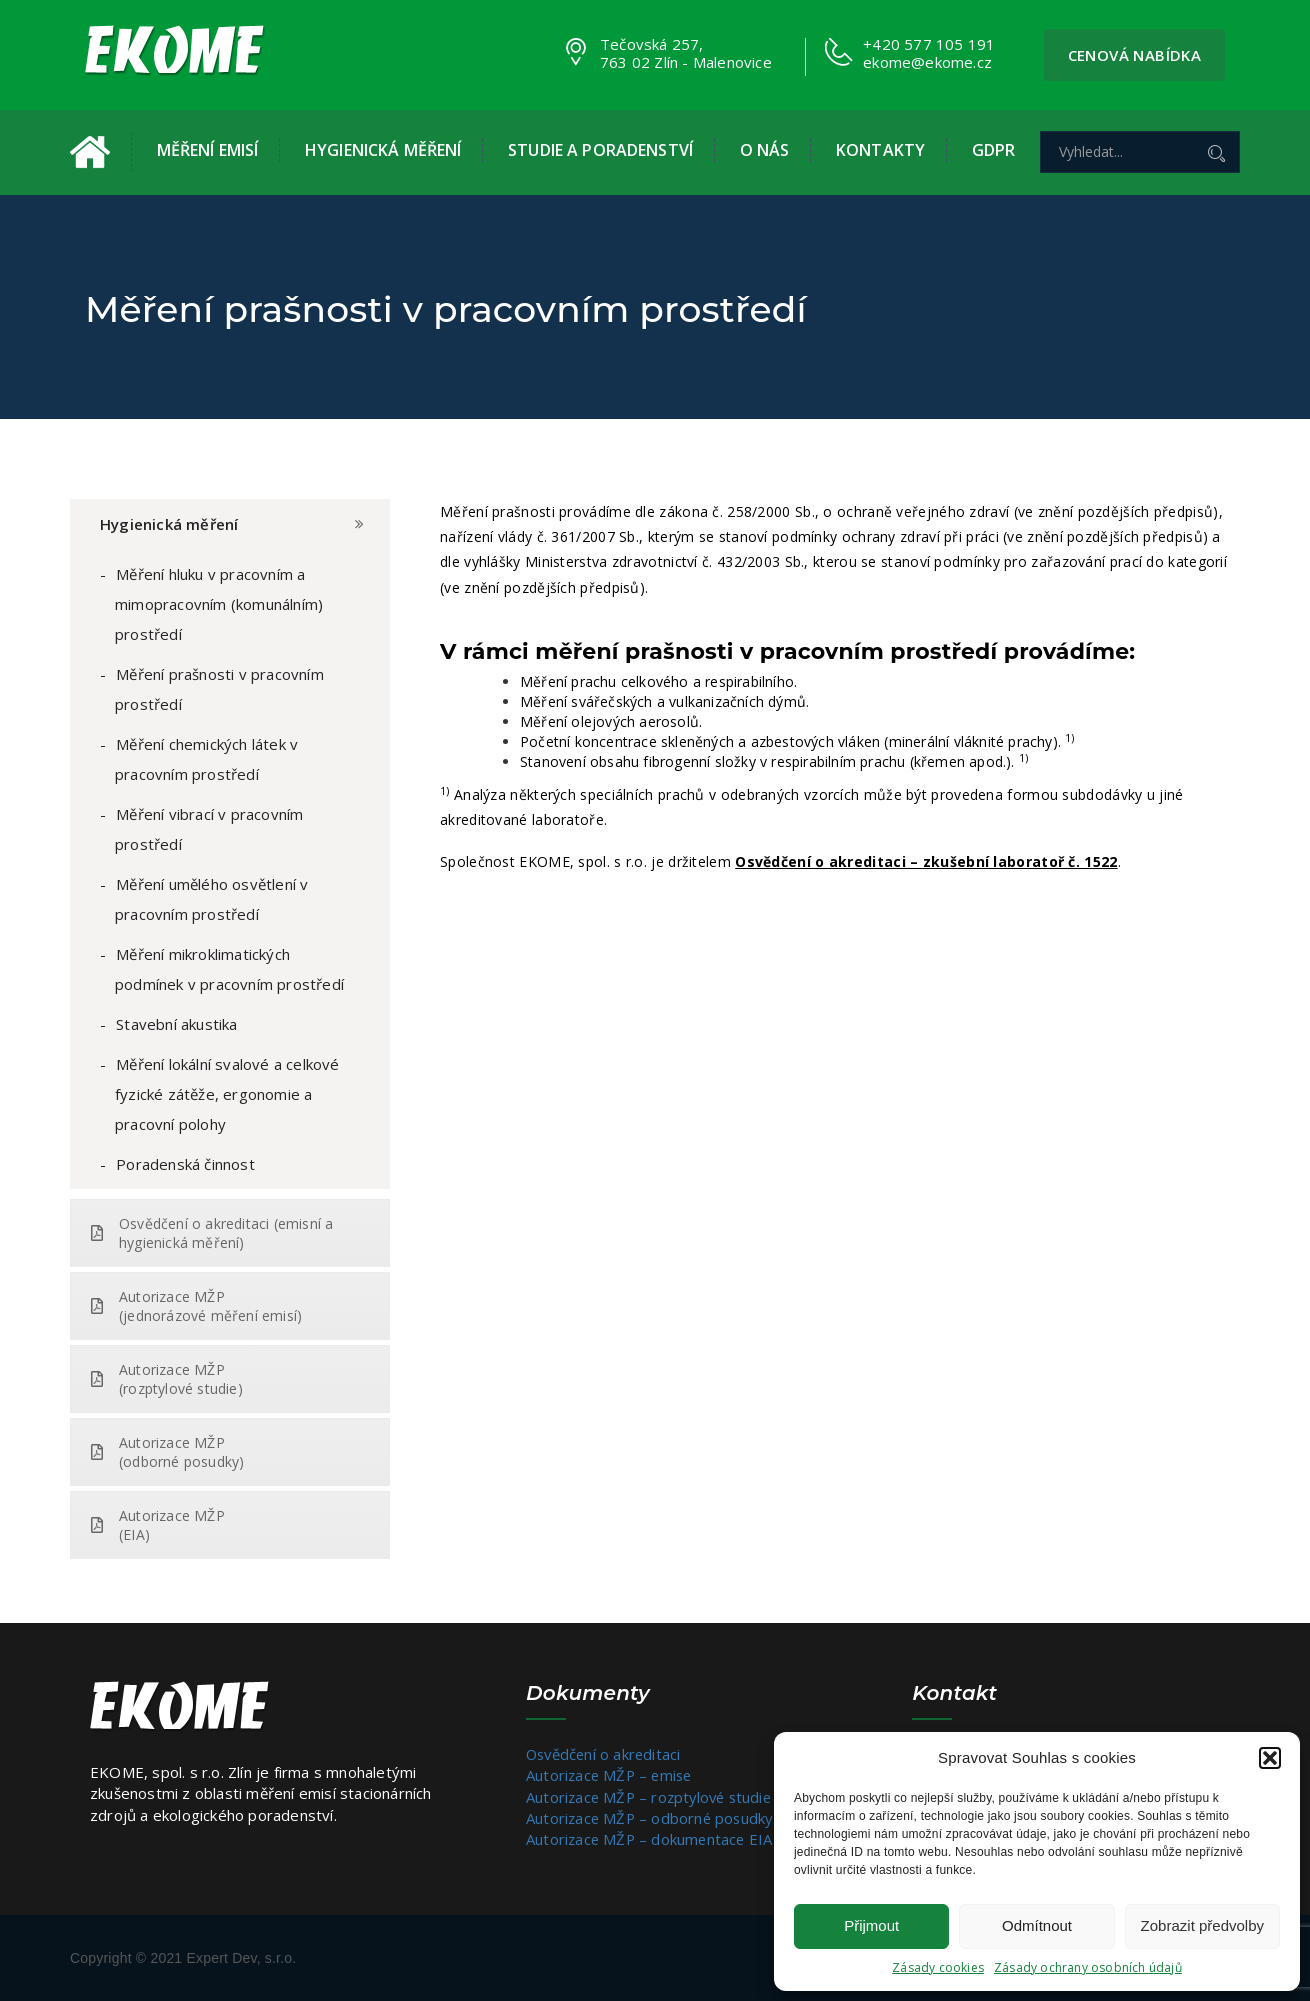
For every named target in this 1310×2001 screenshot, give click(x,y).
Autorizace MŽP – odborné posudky (652, 1818)
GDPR (994, 150)
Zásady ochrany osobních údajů (1088, 1967)
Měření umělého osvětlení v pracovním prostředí (211, 899)
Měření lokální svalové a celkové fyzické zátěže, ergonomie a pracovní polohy (227, 1094)
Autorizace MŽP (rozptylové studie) (167, 1379)
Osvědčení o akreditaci (605, 1754)
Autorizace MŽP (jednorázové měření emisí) (196, 1306)
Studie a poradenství (600, 150)
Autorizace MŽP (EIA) (158, 1525)
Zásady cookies (938, 1967)
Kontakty (880, 150)
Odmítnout (1037, 1925)
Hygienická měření (383, 150)
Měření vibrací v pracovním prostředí (209, 829)
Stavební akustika (176, 1024)
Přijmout (871, 1925)
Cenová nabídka (1135, 55)
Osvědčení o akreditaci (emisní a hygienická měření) (212, 1233)
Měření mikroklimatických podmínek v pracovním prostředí (229, 969)
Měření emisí (208, 150)
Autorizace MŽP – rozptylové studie (653, 1797)
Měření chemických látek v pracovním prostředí (206, 759)
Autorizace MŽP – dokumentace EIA (651, 1839)
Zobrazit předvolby (1202, 1925)
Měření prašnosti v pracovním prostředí (219, 689)
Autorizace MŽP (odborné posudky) (167, 1452)
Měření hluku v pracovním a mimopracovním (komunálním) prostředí (219, 604)
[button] (1270, 1758)
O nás (765, 150)
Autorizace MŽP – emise (611, 1775)
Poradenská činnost (185, 1164)
